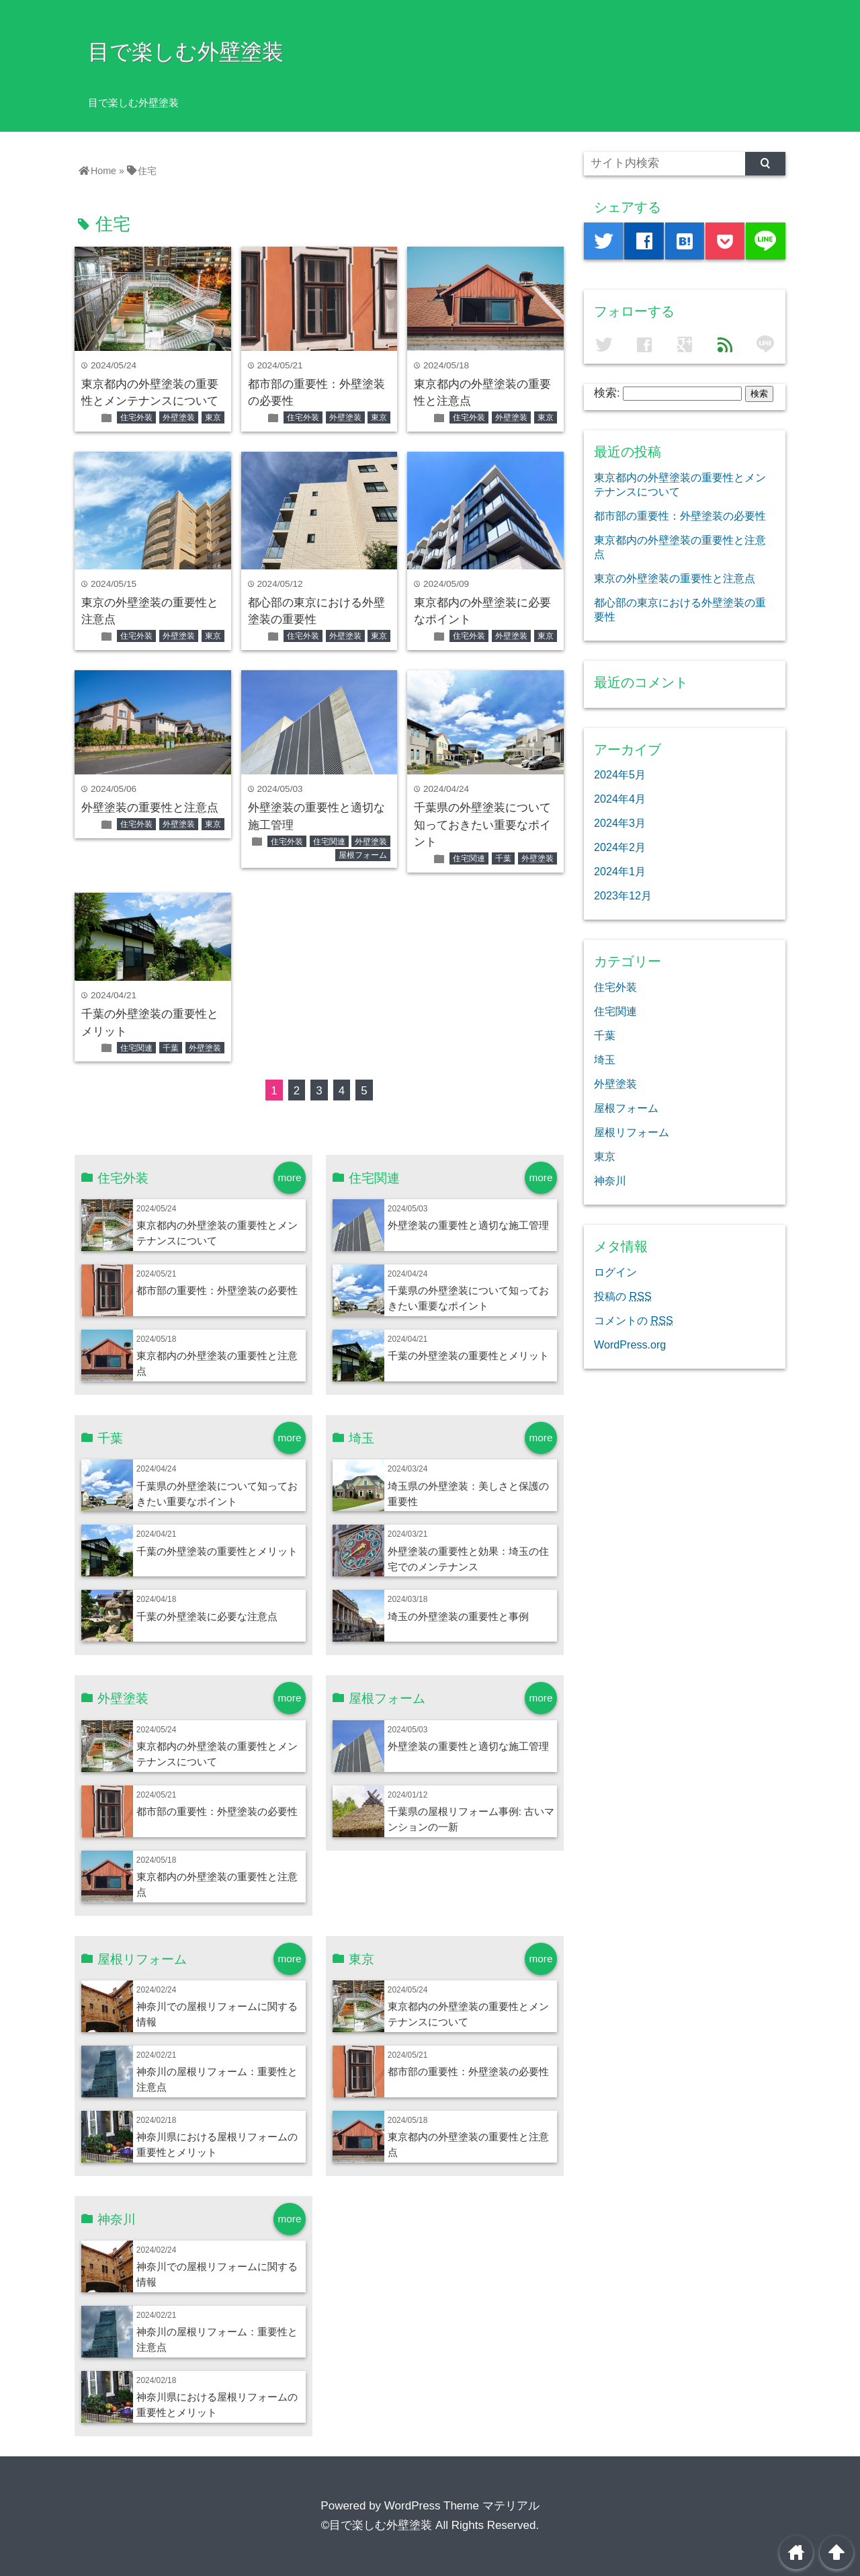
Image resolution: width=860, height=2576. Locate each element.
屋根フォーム (363, 855)
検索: (607, 393)
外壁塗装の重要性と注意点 (149, 807)
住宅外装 (136, 417)
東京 (213, 417)
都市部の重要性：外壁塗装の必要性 (217, 1290)
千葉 (503, 858)
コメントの (633, 1320)
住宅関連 (329, 841)
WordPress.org (630, 1344)
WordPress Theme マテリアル (462, 2505)
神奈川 (610, 1180)
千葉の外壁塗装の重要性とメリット (468, 1355)
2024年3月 (620, 823)
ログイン (615, 1272)
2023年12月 (623, 895)
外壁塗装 (179, 417)
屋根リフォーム (631, 1132)
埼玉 (604, 1059)
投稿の (623, 1296)
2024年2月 (620, 847)
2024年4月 (620, 799)
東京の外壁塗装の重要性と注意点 (674, 578)
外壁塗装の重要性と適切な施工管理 (468, 1225)
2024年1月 (620, 871)
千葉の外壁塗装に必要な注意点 (206, 1616)
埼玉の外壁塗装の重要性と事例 (458, 1616)
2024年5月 (620, 774)
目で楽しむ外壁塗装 (186, 52)
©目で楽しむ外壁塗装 (377, 2525)
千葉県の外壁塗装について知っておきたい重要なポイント (482, 824)
